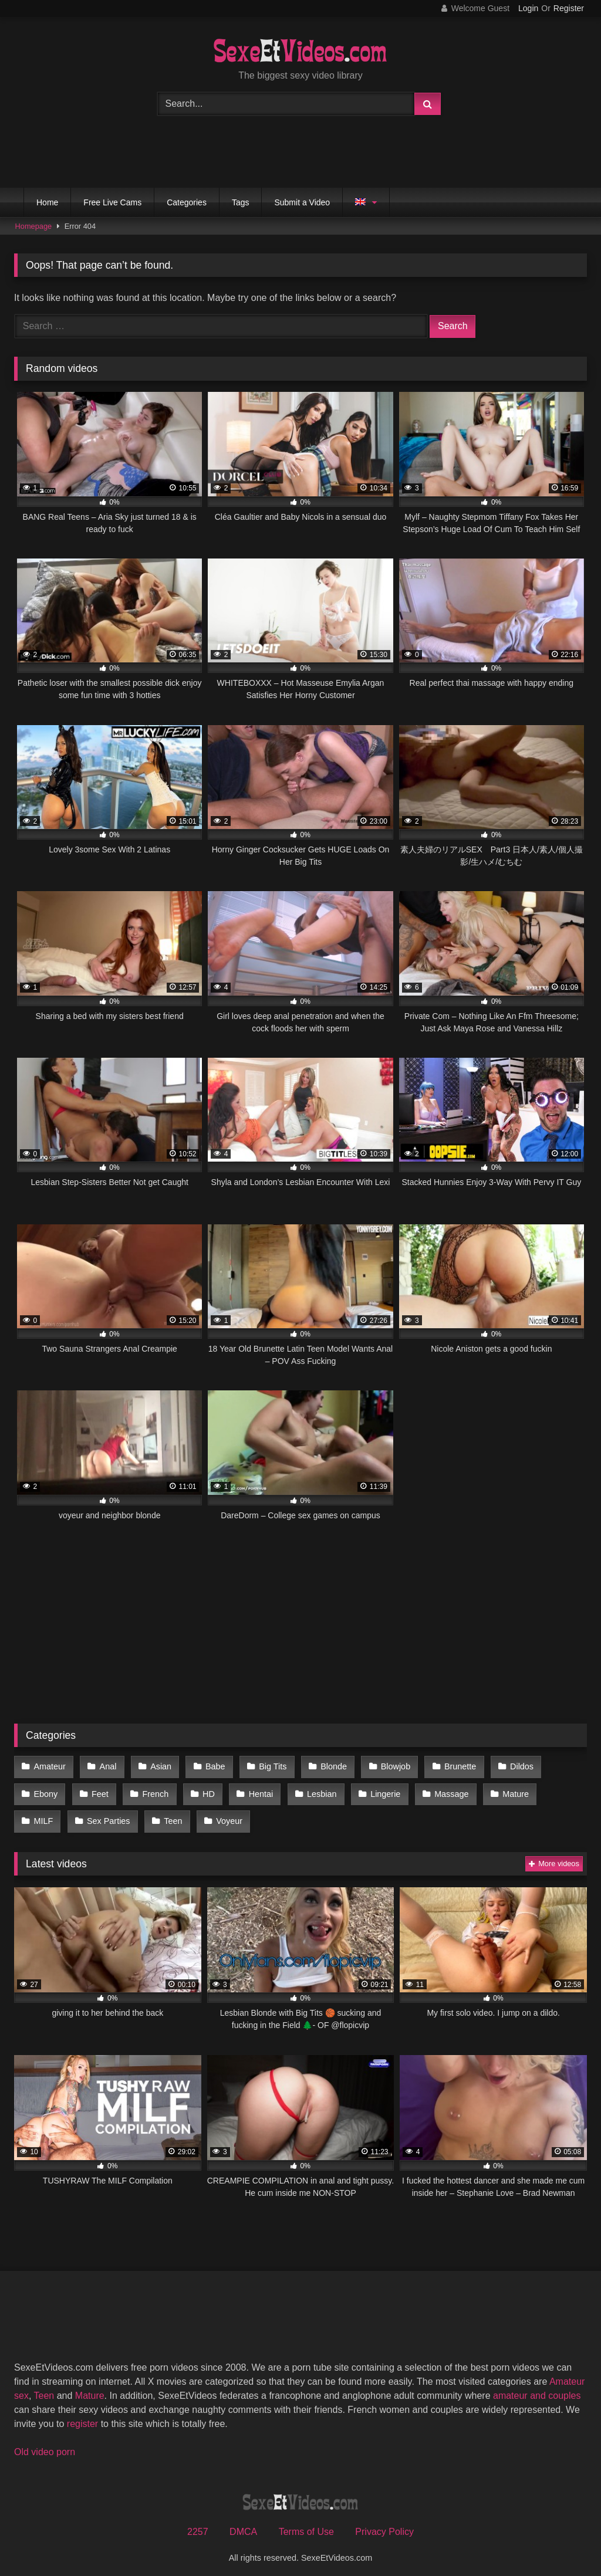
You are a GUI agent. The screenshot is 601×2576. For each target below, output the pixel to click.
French (152, 1790)
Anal (105, 1766)
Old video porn (44, 2444)
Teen (118, 1815)
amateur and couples (536, 2388)
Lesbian (314, 1790)
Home (47, 202)
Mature (503, 1790)
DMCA (243, 2524)
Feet (98, 1790)
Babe (211, 1766)
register (82, 2416)
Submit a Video (302, 202)
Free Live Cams (112, 202)
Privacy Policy (384, 2524)
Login (528, 8)
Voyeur (173, 1815)
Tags (240, 202)
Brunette (449, 1766)
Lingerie (376, 1790)
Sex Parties (55, 1815)
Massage (441, 1790)
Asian (157, 1766)
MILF (558, 1790)
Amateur (49, 1766)
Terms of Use (306, 2524)
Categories (187, 202)
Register (568, 8)
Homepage (33, 226)
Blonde (326, 1766)
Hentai (254, 1790)
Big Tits (266, 1766)
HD (204, 1790)
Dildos (509, 1766)
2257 (197, 2524)
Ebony (45, 1790)
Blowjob (386, 1766)
